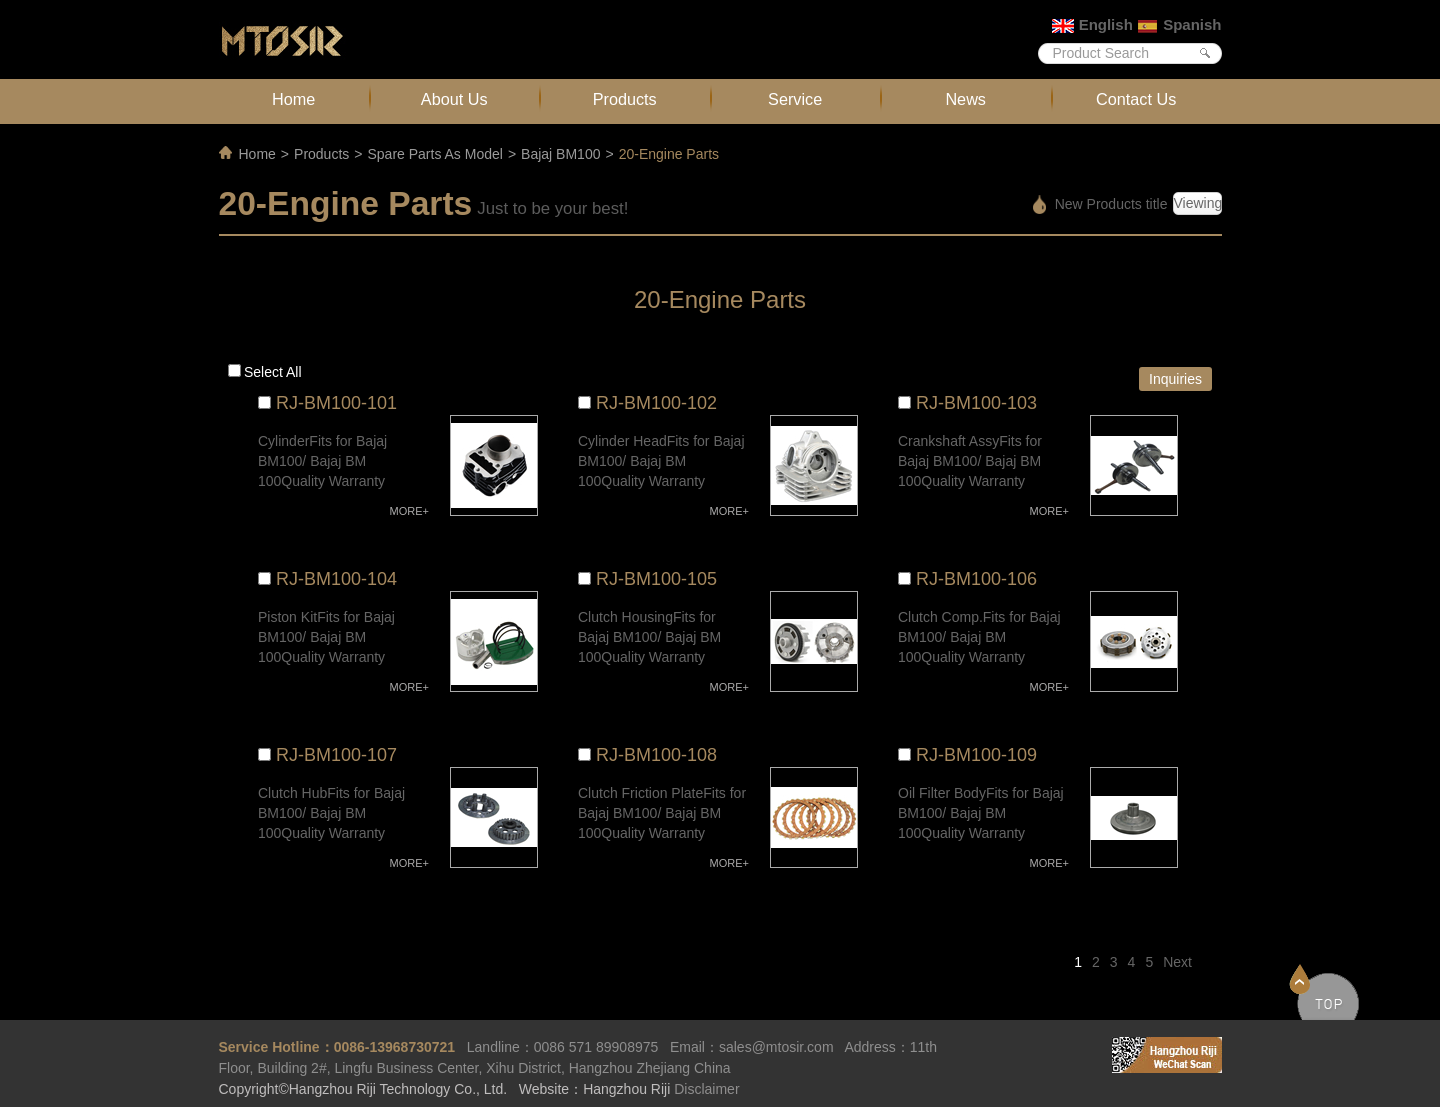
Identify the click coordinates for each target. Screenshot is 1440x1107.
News (965, 99)
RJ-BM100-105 (656, 579)
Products (625, 99)
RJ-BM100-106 (976, 579)
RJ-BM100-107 (336, 755)
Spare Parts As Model (434, 154)
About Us (454, 99)
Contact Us (1136, 99)
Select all (273, 372)
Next (1177, 962)
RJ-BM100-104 (336, 579)
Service (795, 99)
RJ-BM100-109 (976, 755)
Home (293, 99)
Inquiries (1175, 379)
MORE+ (409, 511)
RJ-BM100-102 (656, 403)
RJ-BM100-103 (976, 403)
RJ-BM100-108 (656, 755)
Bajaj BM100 (560, 154)
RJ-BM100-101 (336, 403)
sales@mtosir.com (776, 1047)
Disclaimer (706, 1089)
